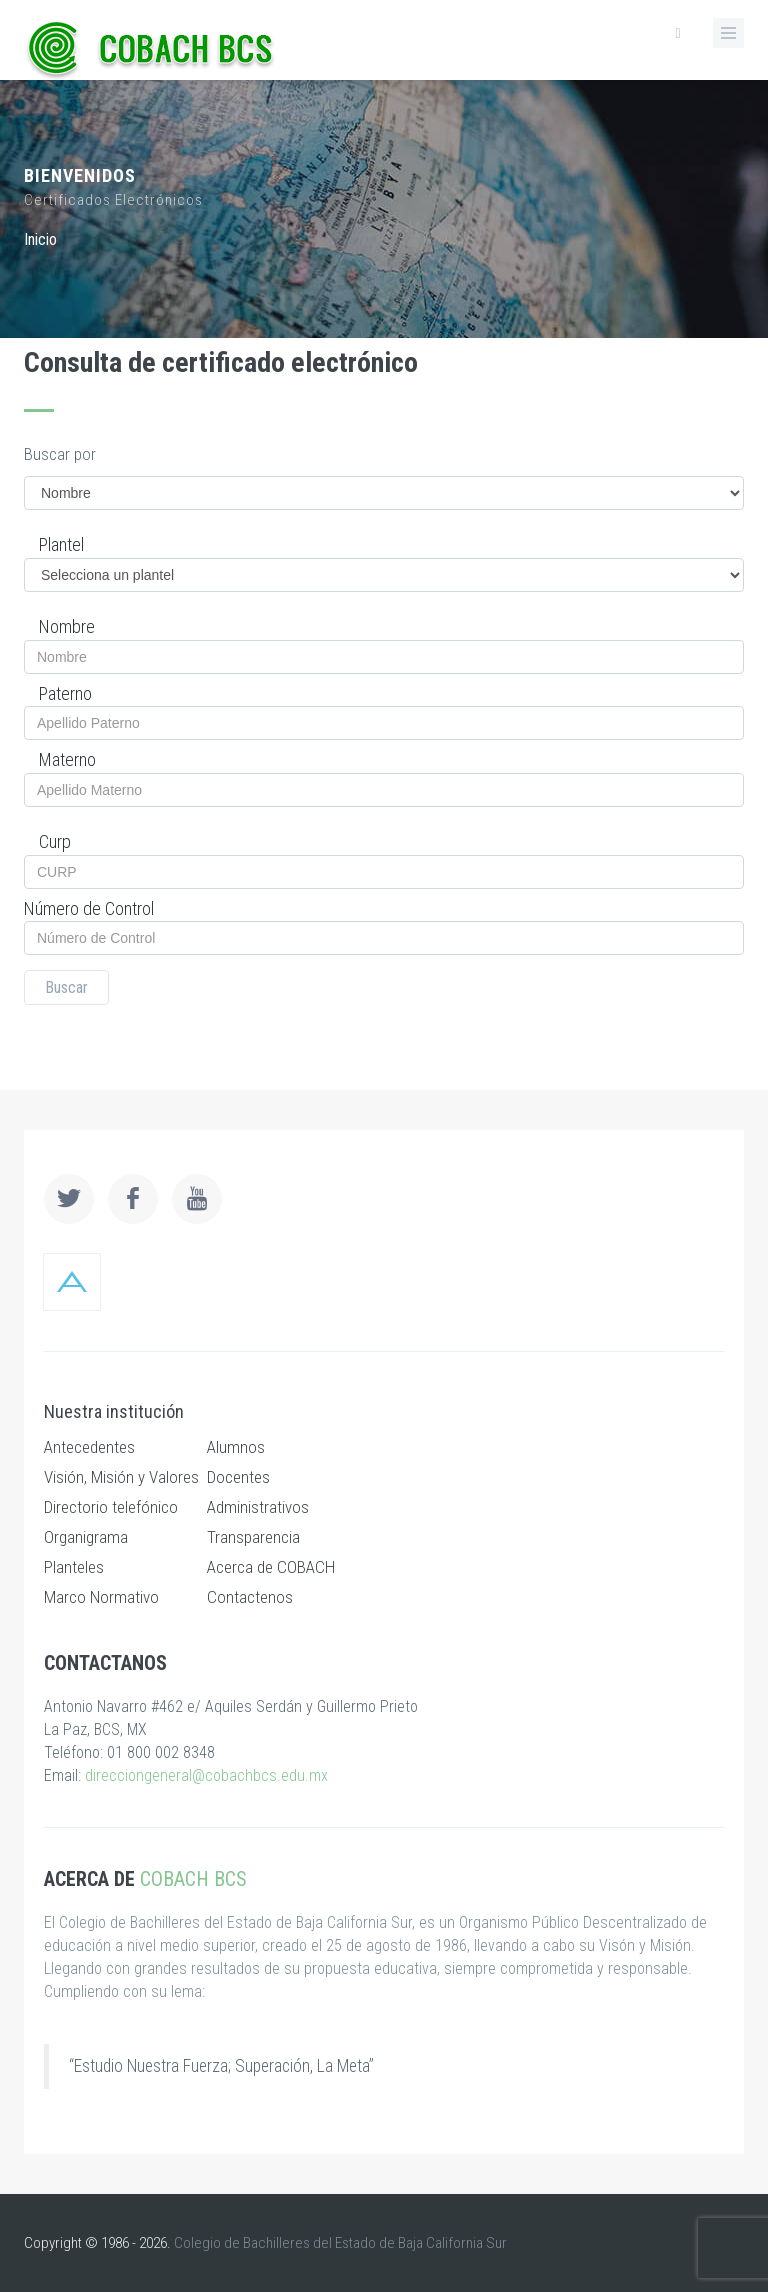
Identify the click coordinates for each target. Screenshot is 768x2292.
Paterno (65, 693)
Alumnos (236, 1447)
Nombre (67, 626)
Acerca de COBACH (271, 1567)
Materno (67, 759)
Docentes (238, 1477)
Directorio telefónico (111, 1507)
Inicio (40, 239)
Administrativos (258, 1507)
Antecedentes (89, 1447)
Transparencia (253, 1537)
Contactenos (250, 1597)
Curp (55, 841)
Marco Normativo (101, 1597)
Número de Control (89, 908)
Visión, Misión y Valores (121, 1477)
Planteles (74, 1567)
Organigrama (86, 1537)
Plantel (61, 544)
